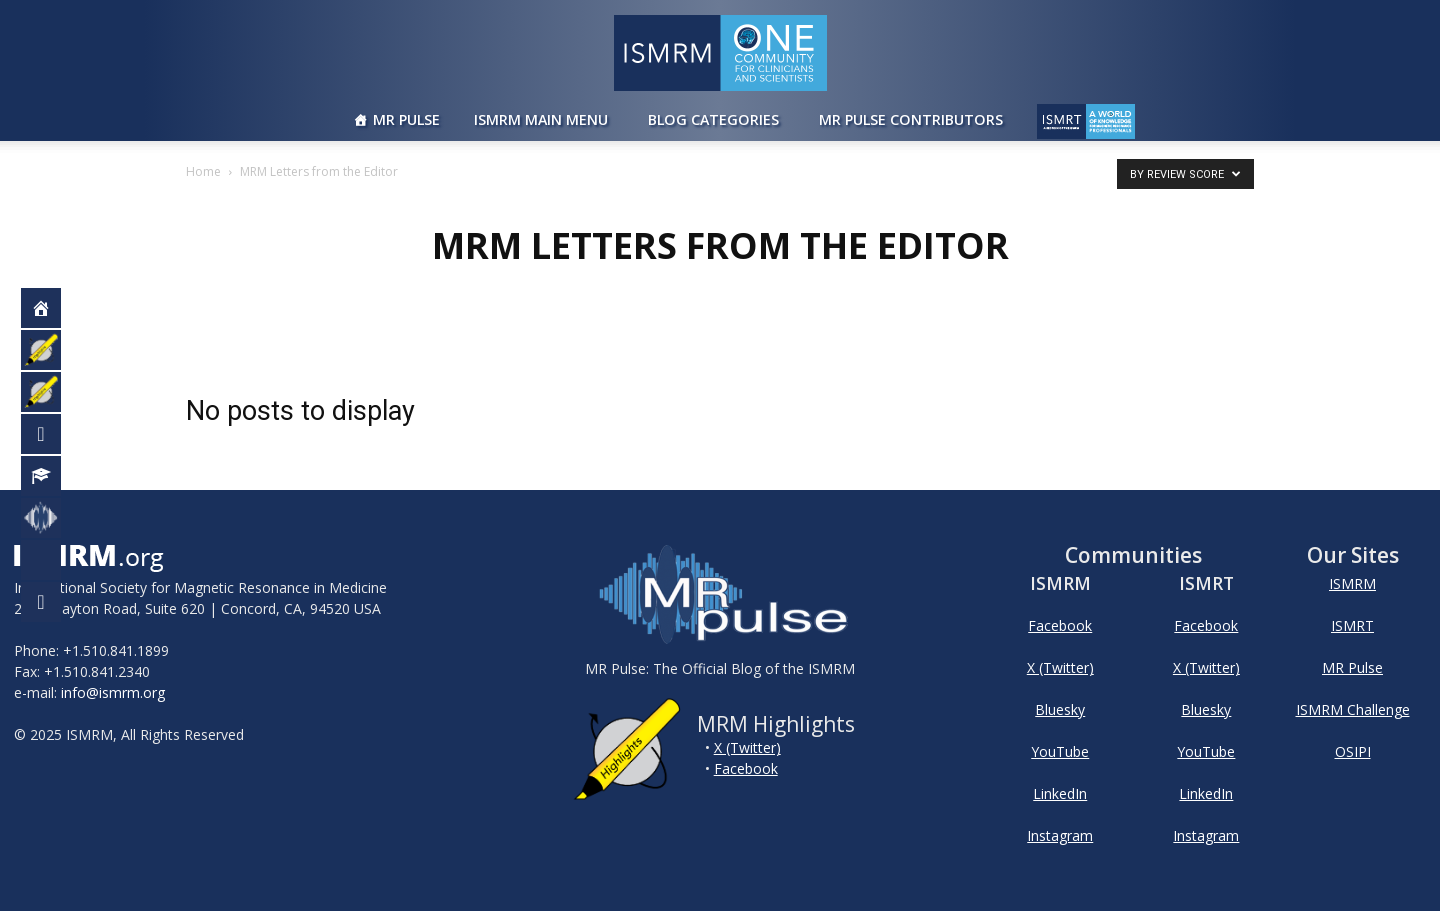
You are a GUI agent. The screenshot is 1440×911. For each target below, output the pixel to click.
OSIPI (1353, 751)
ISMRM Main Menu (541, 119)
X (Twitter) (747, 747)
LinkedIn (1060, 793)
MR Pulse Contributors (911, 119)
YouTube (1060, 751)
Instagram (1060, 835)
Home (203, 171)
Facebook (746, 768)
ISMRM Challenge (1353, 709)
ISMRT (1352, 625)
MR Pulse (406, 119)
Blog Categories (713, 119)
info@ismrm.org (113, 692)
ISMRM (1352, 583)
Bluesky (1060, 709)
